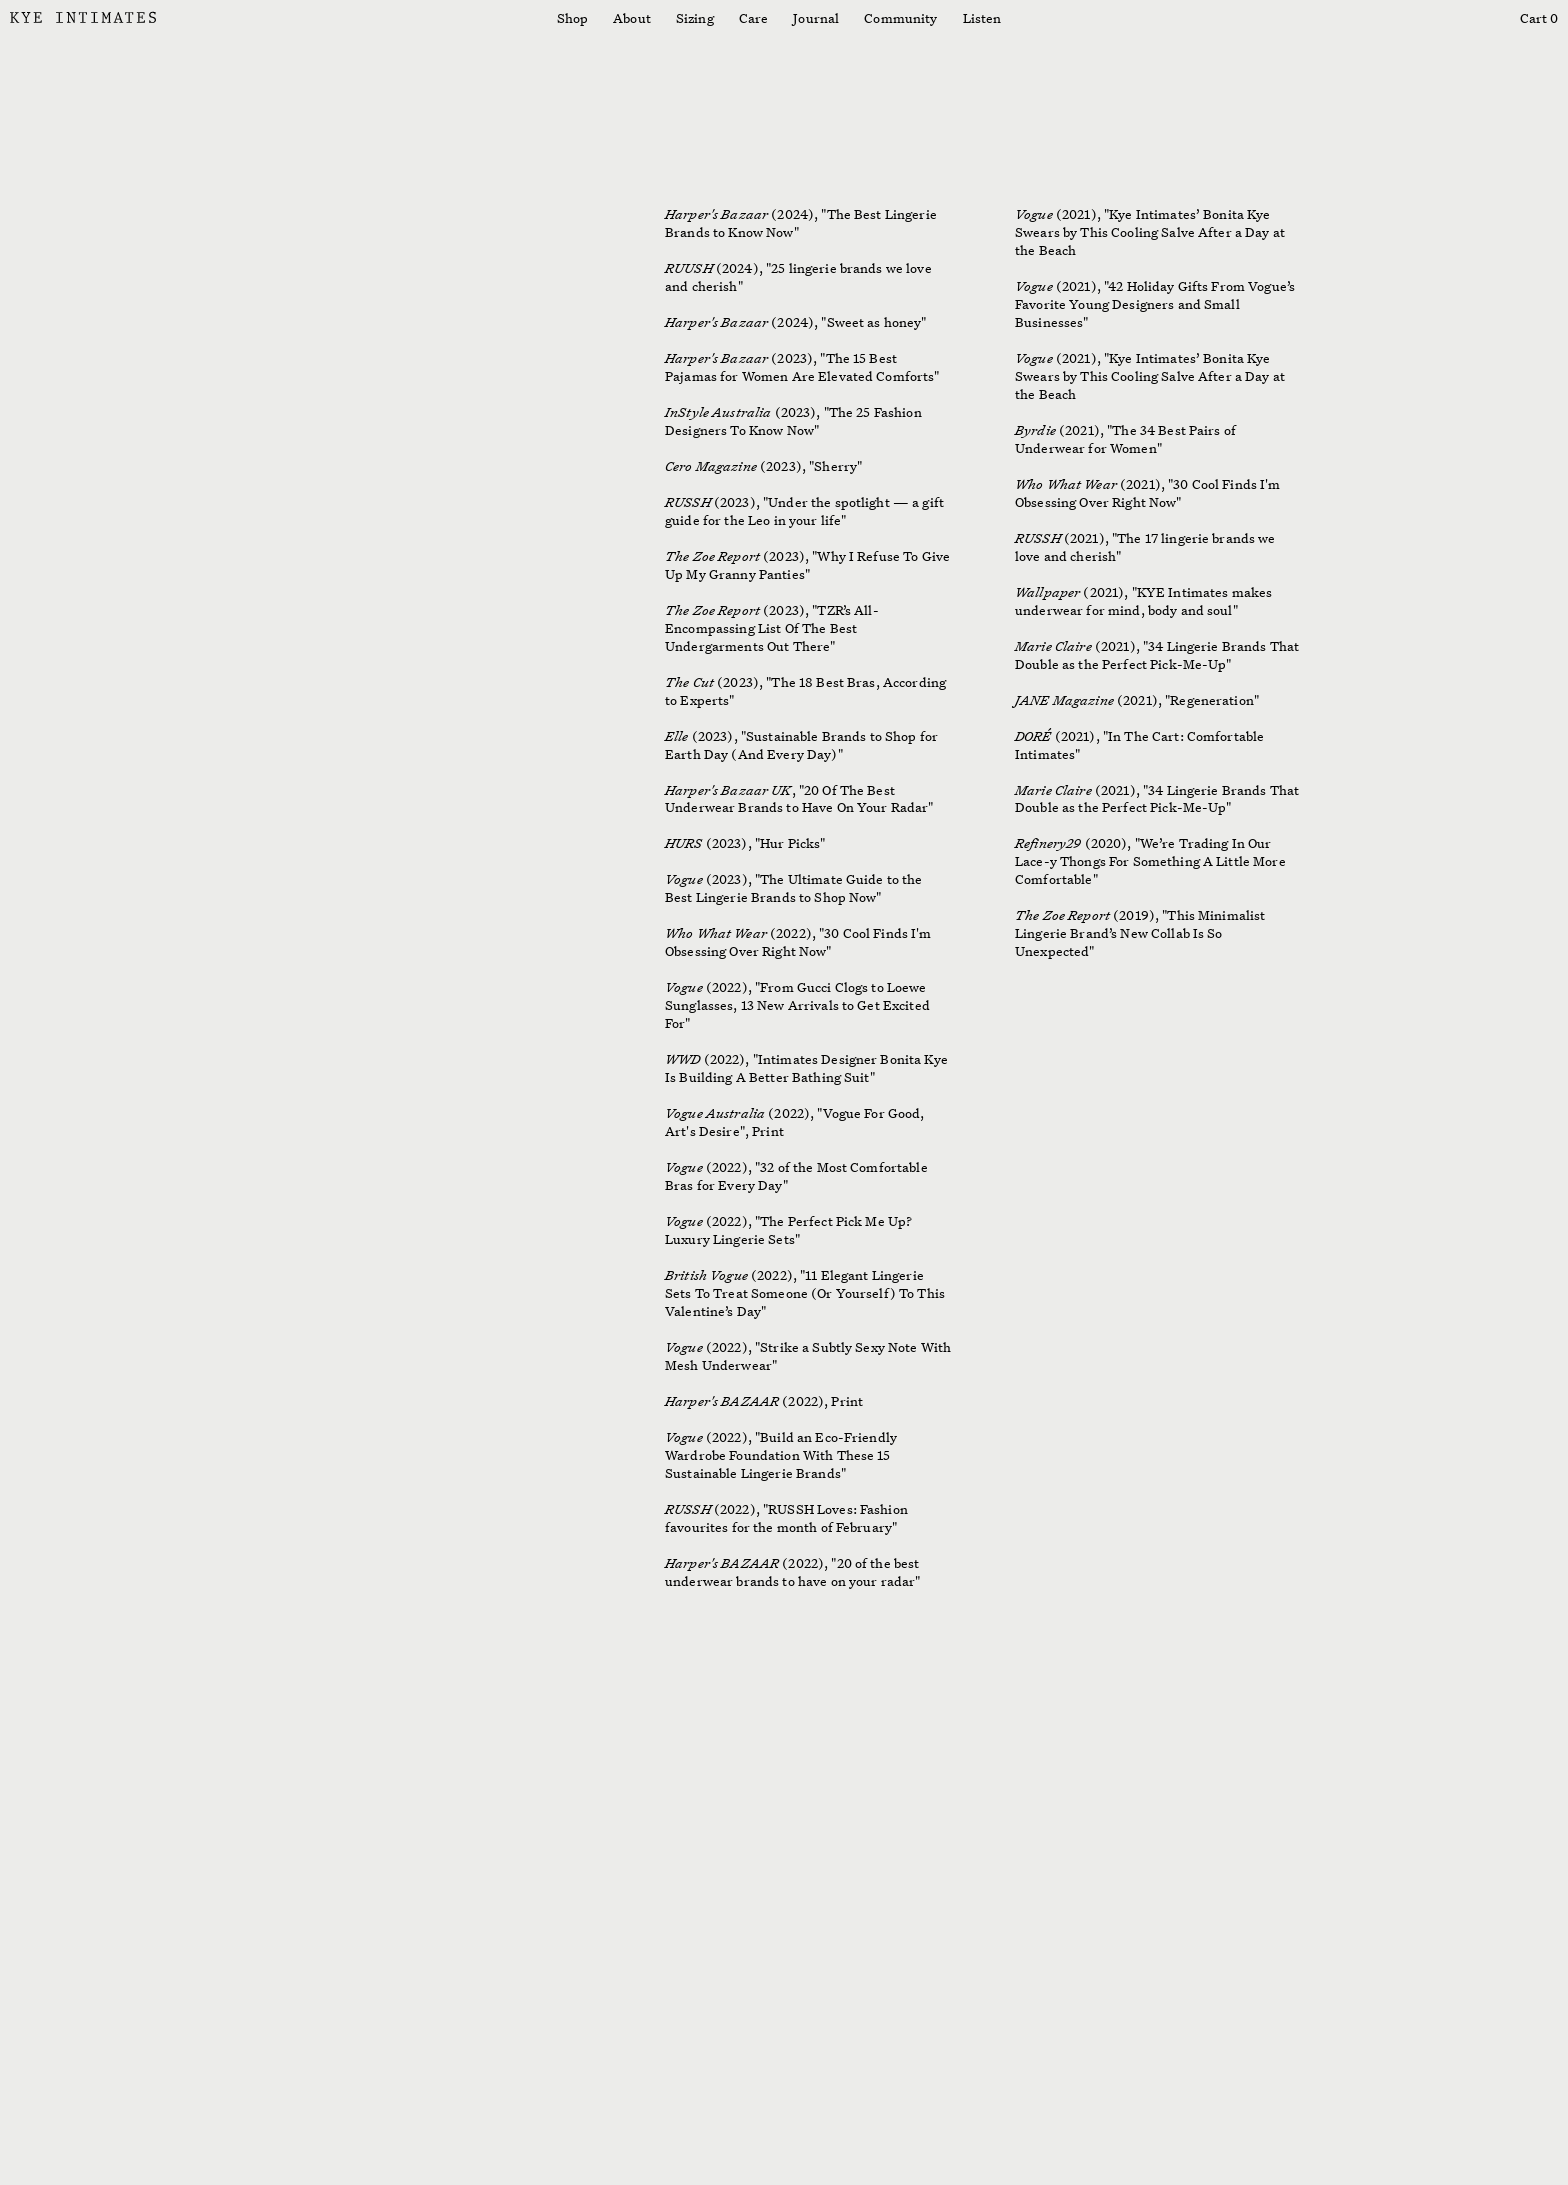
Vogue (684, 879)
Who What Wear (716, 933)
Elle (677, 736)
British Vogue (706, 1275)
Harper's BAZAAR (723, 1401)
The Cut (689, 682)
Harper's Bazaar (718, 214)
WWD (682, 1059)
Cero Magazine (712, 466)
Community (900, 18)
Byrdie (1035, 430)
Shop (573, 18)
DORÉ (1033, 736)
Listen (982, 18)
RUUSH (689, 268)
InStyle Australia (718, 412)
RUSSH (688, 502)
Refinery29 (1048, 843)
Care (754, 18)
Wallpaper (1047, 592)
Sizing (695, 18)
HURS (684, 843)
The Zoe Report (712, 556)
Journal (816, 18)
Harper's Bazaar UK (728, 790)
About (632, 18)
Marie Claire (1053, 646)
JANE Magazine (1064, 700)
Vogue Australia (715, 1113)
